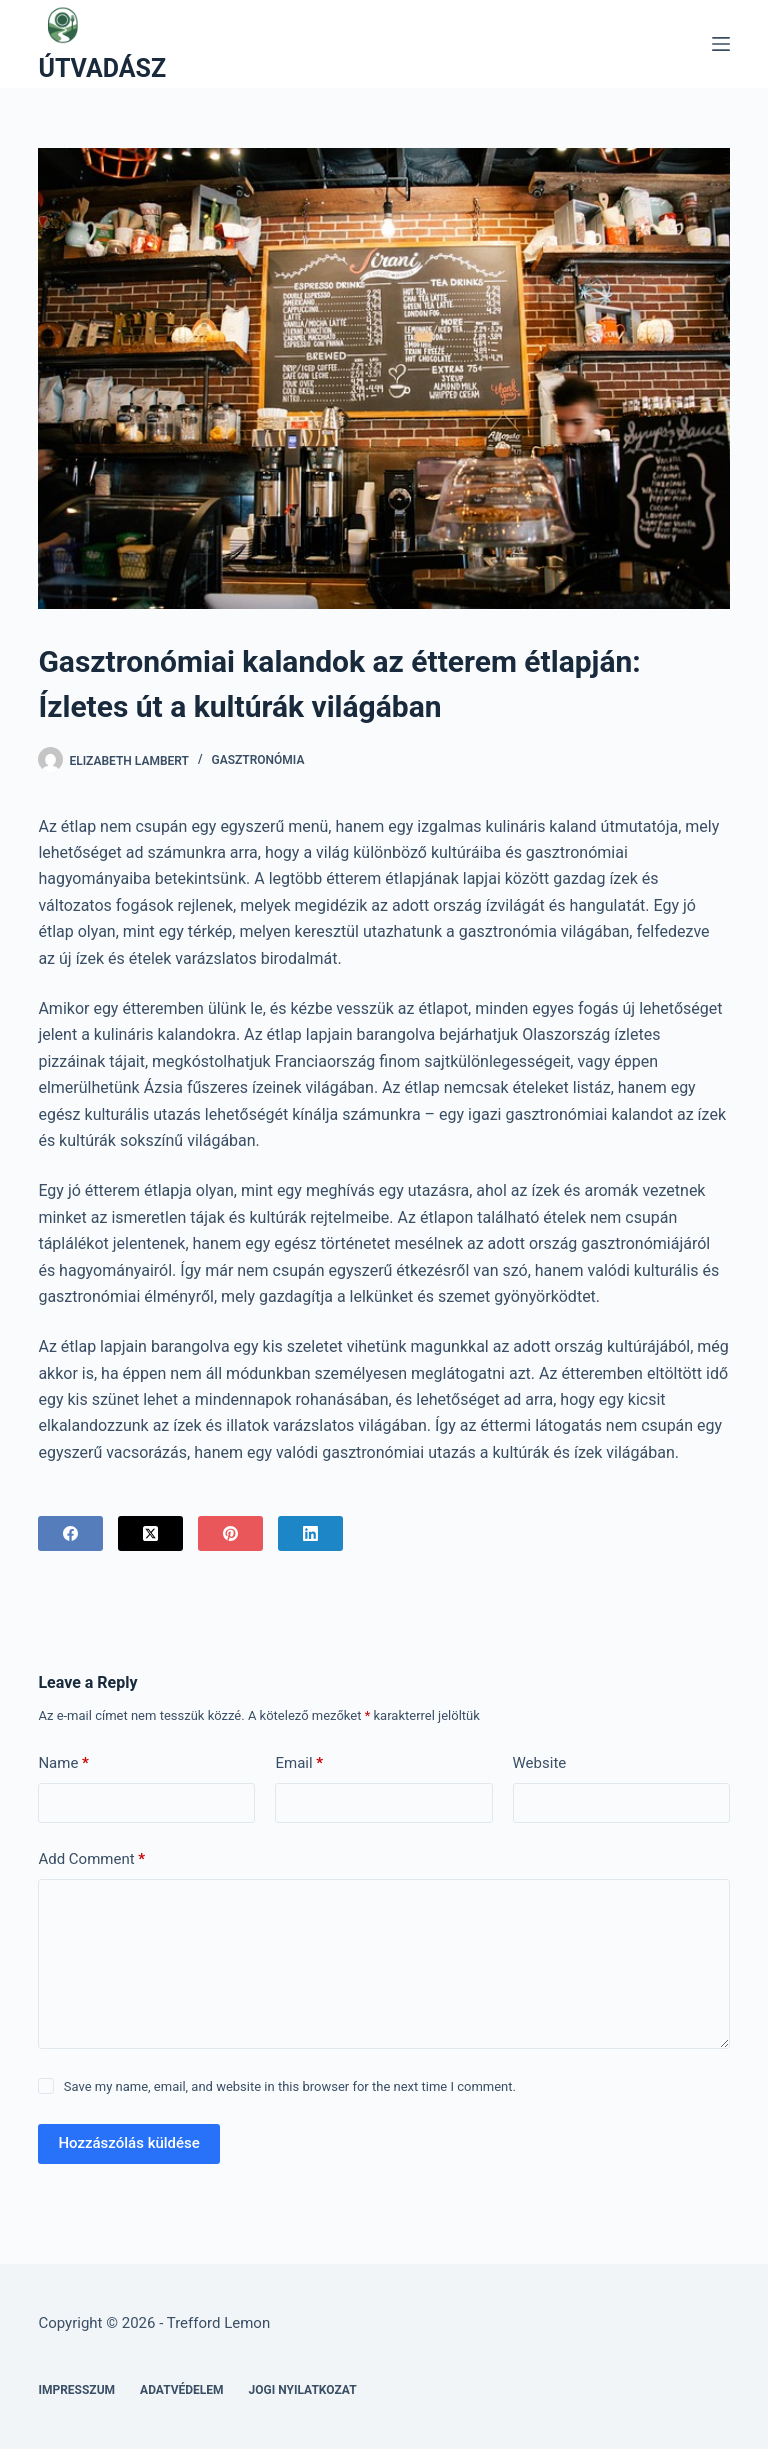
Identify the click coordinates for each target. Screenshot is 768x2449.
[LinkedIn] (310, 1533)
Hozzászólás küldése (128, 2143)
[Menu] (721, 44)
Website (540, 1763)
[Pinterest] (230, 1533)
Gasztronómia (258, 760)
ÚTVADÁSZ (102, 68)
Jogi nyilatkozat (303, 2390)
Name (63, 1763)
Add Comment (91, 1859)
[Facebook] (70, 1533)
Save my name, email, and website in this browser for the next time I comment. (290, 2086)
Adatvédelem (182, 2390)
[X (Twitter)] (150, 1533)
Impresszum (76, 2390)
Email (299, 1763)
